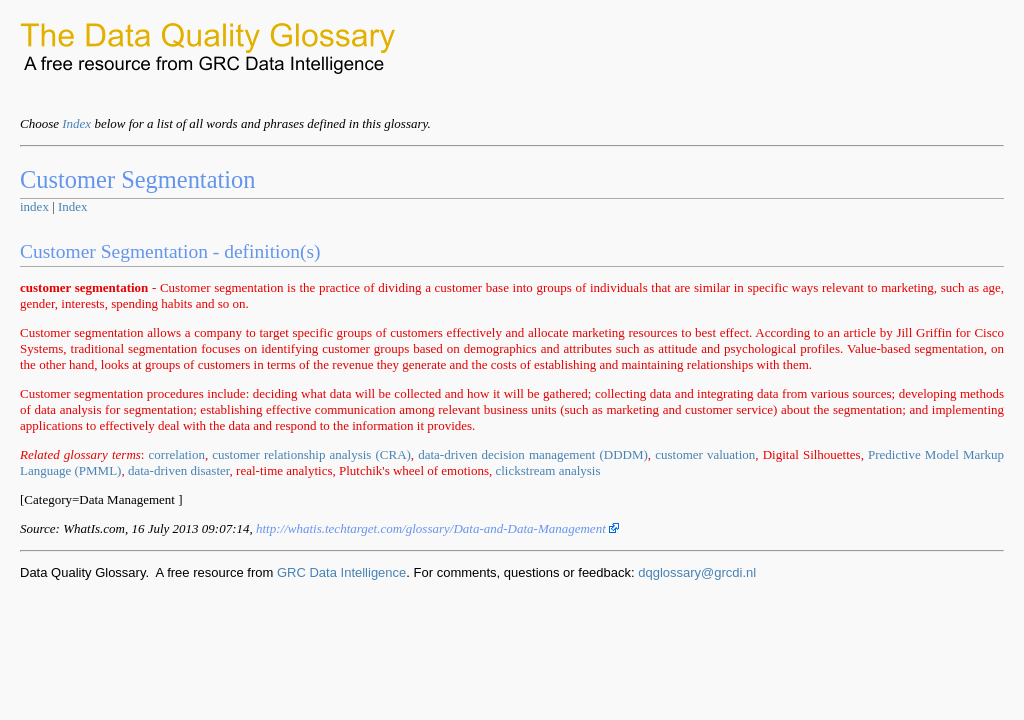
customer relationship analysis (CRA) (311, 454)
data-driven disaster (179, 470)
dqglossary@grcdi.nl (697, 572)
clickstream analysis (547, 470)
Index (76, 123)
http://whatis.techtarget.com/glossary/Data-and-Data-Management (437, 528)
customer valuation (705, 454)
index (34, 206)
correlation (177, 454)
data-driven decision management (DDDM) (533, 454)
